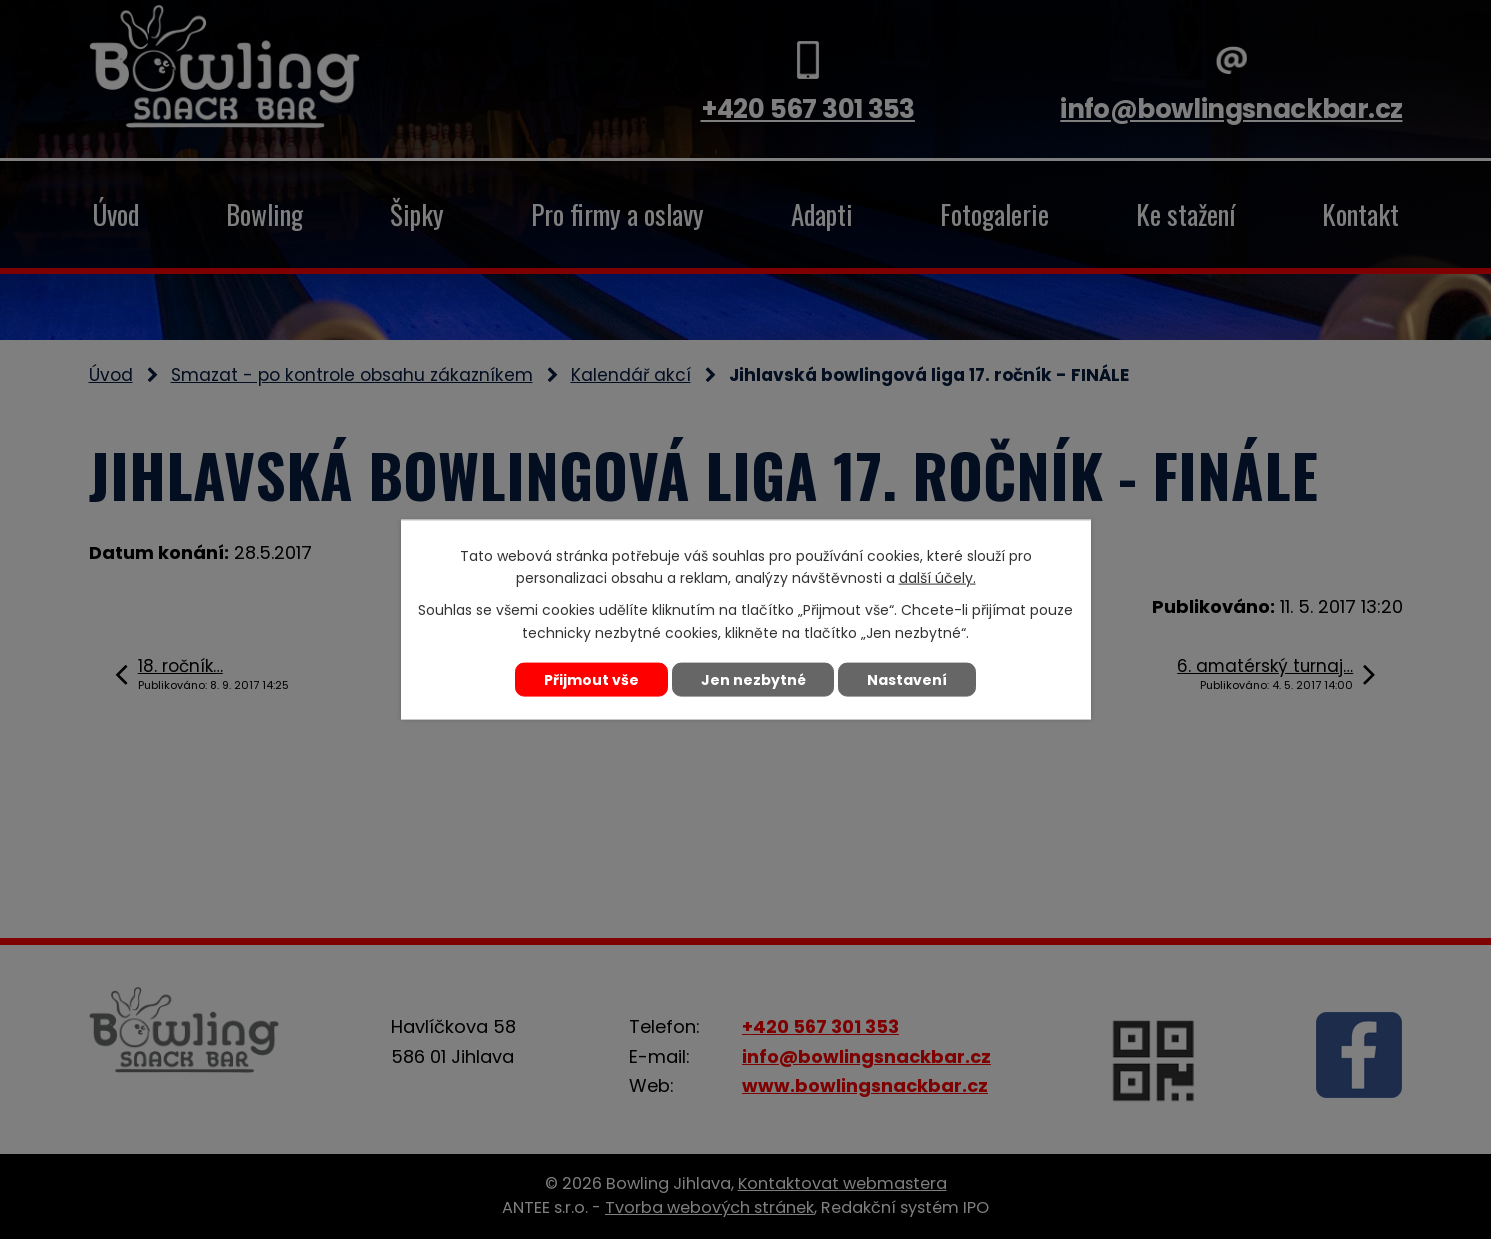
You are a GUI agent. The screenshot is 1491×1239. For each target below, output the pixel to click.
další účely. (937, 578)
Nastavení (908, 679)
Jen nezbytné (753, 679)
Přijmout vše (591, 679)
